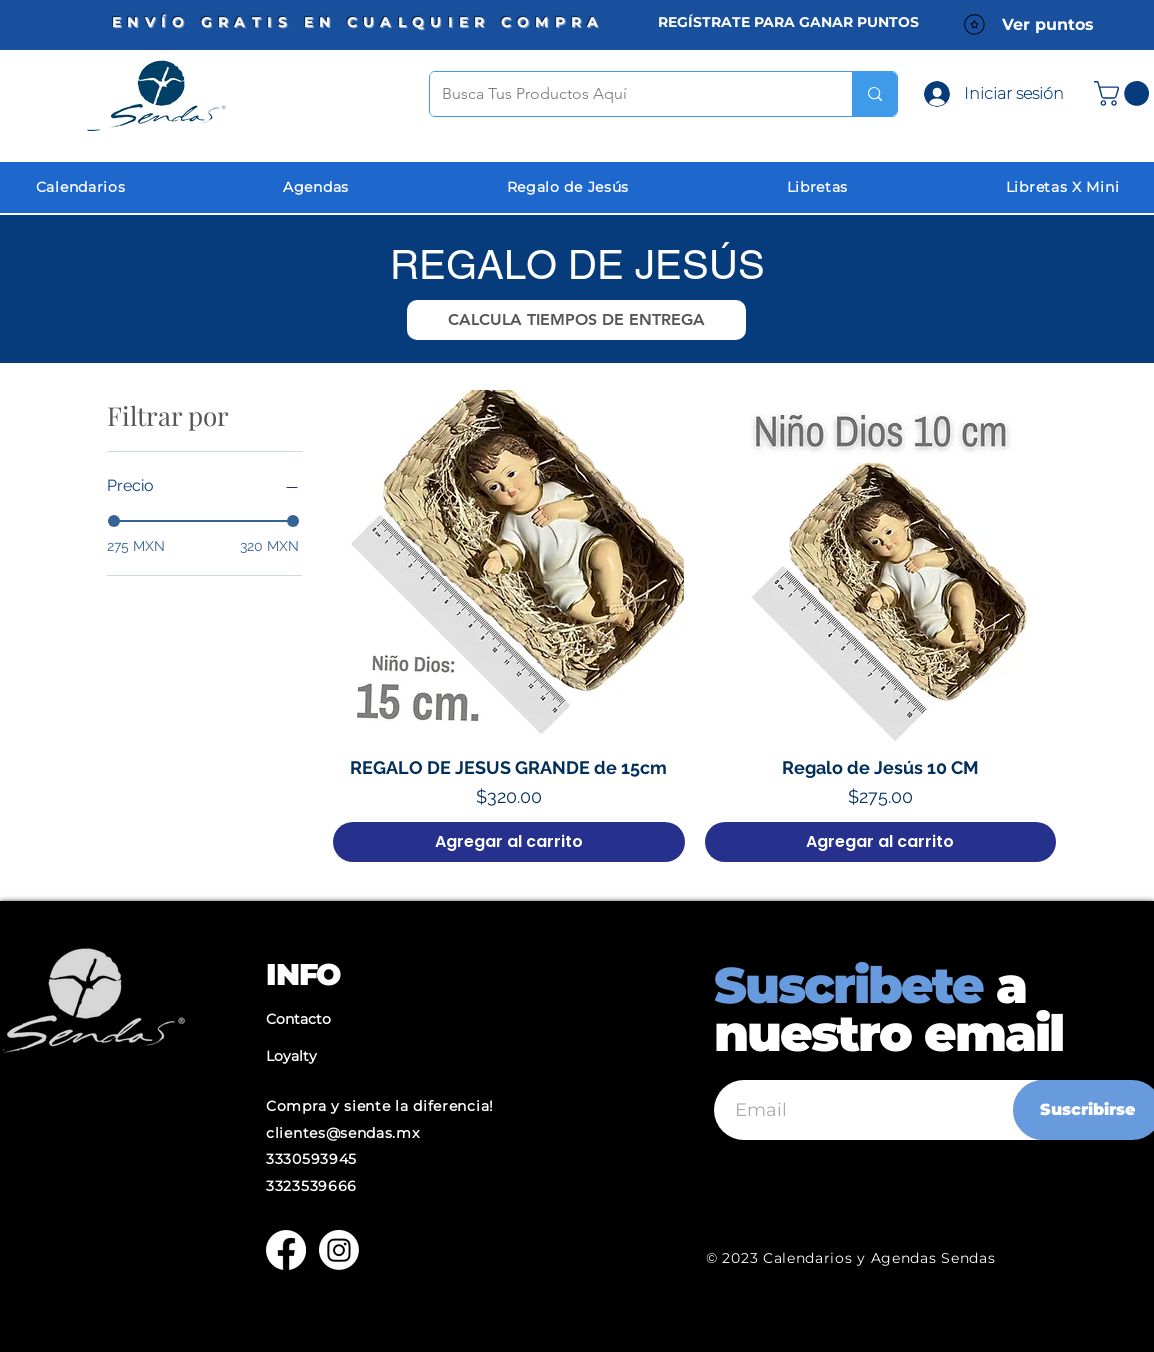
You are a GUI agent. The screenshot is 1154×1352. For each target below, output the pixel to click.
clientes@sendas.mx (343, 1133)
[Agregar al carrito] (508, 842)
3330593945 (311, 1159)
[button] (576, 320)
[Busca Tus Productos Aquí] (626, 94)
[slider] (114, 521)
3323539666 (311, 1186)
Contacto (298, 1019)
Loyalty (291, 1056)
